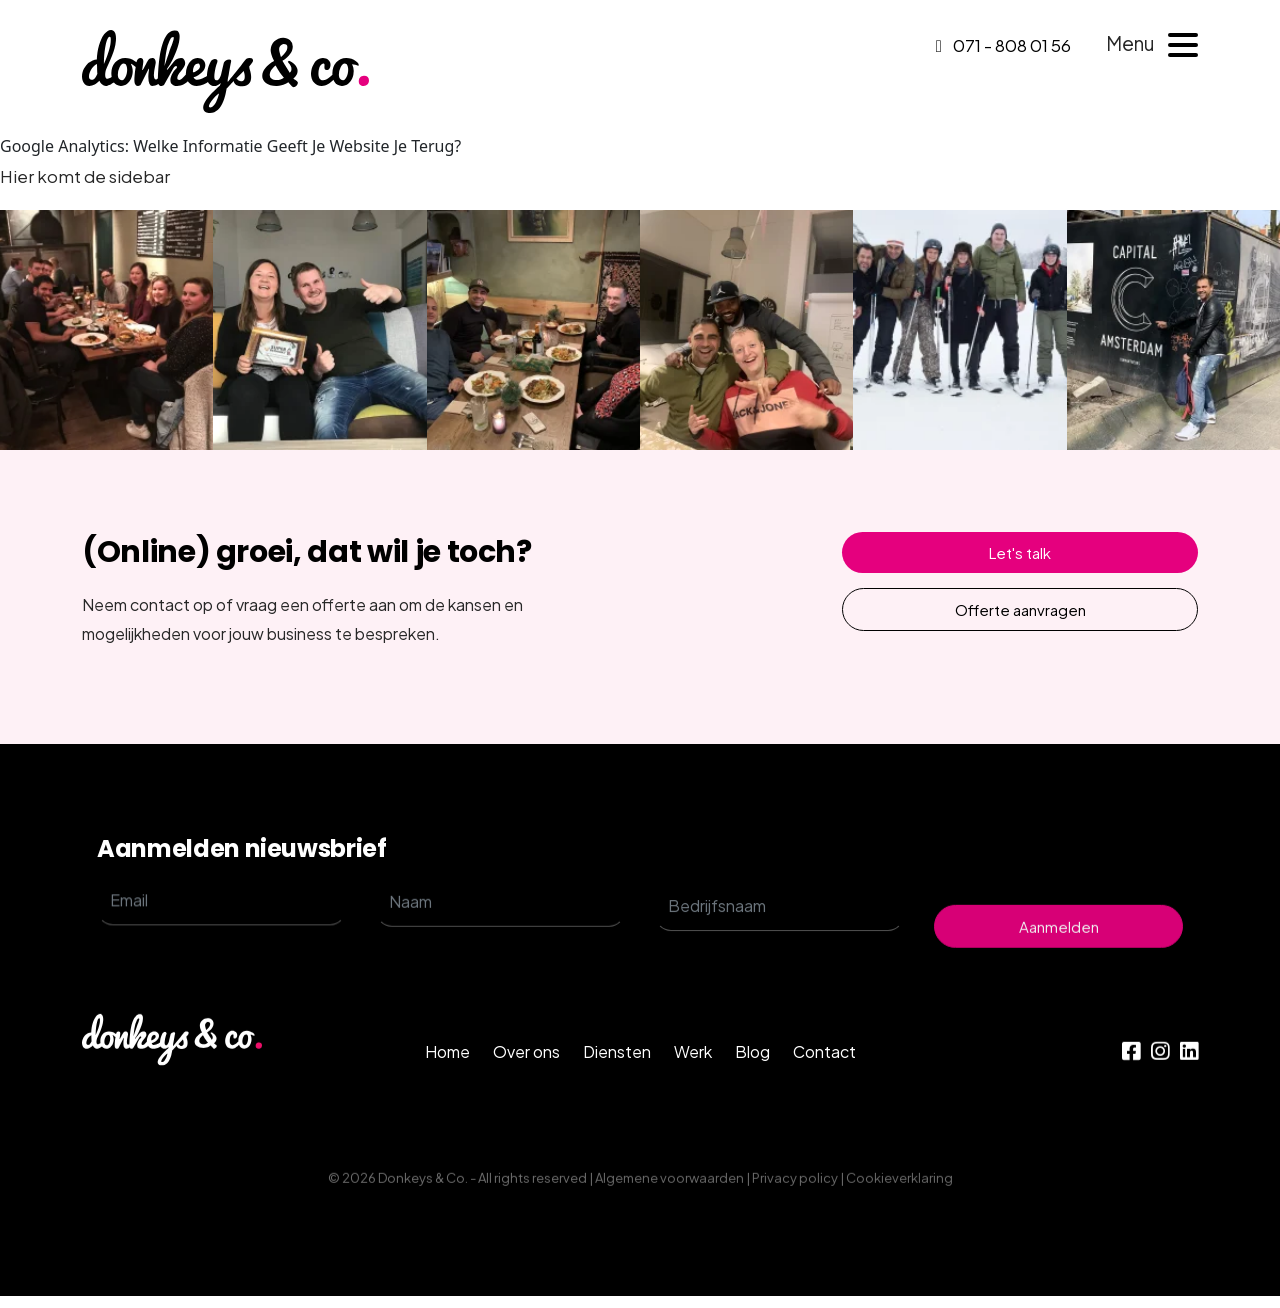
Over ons (526, 1135)
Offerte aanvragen (1020, 609)
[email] (221, 993)
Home (447, 1135)
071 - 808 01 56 (1003, 45)
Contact (824, 1135)
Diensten (617, 1135)
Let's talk (1020, 552)
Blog (752, 1135)
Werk (693, 1135)
